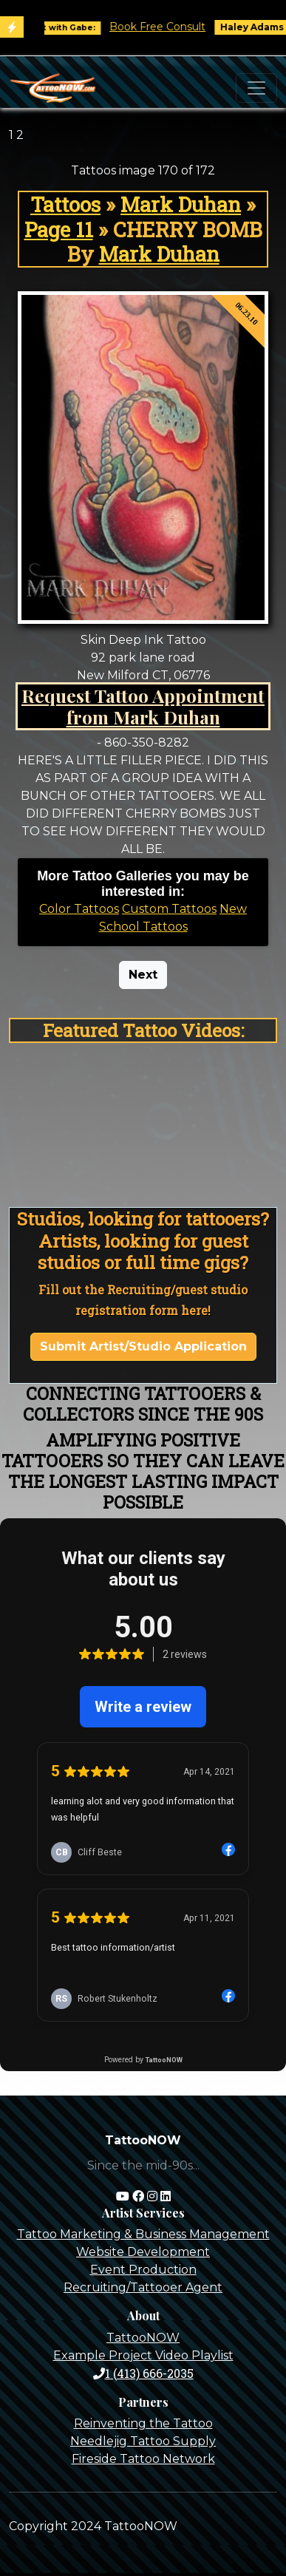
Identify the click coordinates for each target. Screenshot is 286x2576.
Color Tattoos (79, 909)
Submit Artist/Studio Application (143, 1346)
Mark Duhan (180, 204)
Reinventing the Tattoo (143, 2423)
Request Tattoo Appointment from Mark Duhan (143, 706)
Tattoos (65, 204)
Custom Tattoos (169, 909)
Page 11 (58, 229)
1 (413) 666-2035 (143, 2373)
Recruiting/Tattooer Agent (143, 2287)
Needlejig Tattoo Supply (143, 2441)
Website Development (143, 2252)
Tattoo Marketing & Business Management (143, 2234)
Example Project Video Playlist (143, 2355)
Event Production (143, 2270)
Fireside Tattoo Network (143, 2459)
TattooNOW (143, 2338)
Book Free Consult (167, 26)
